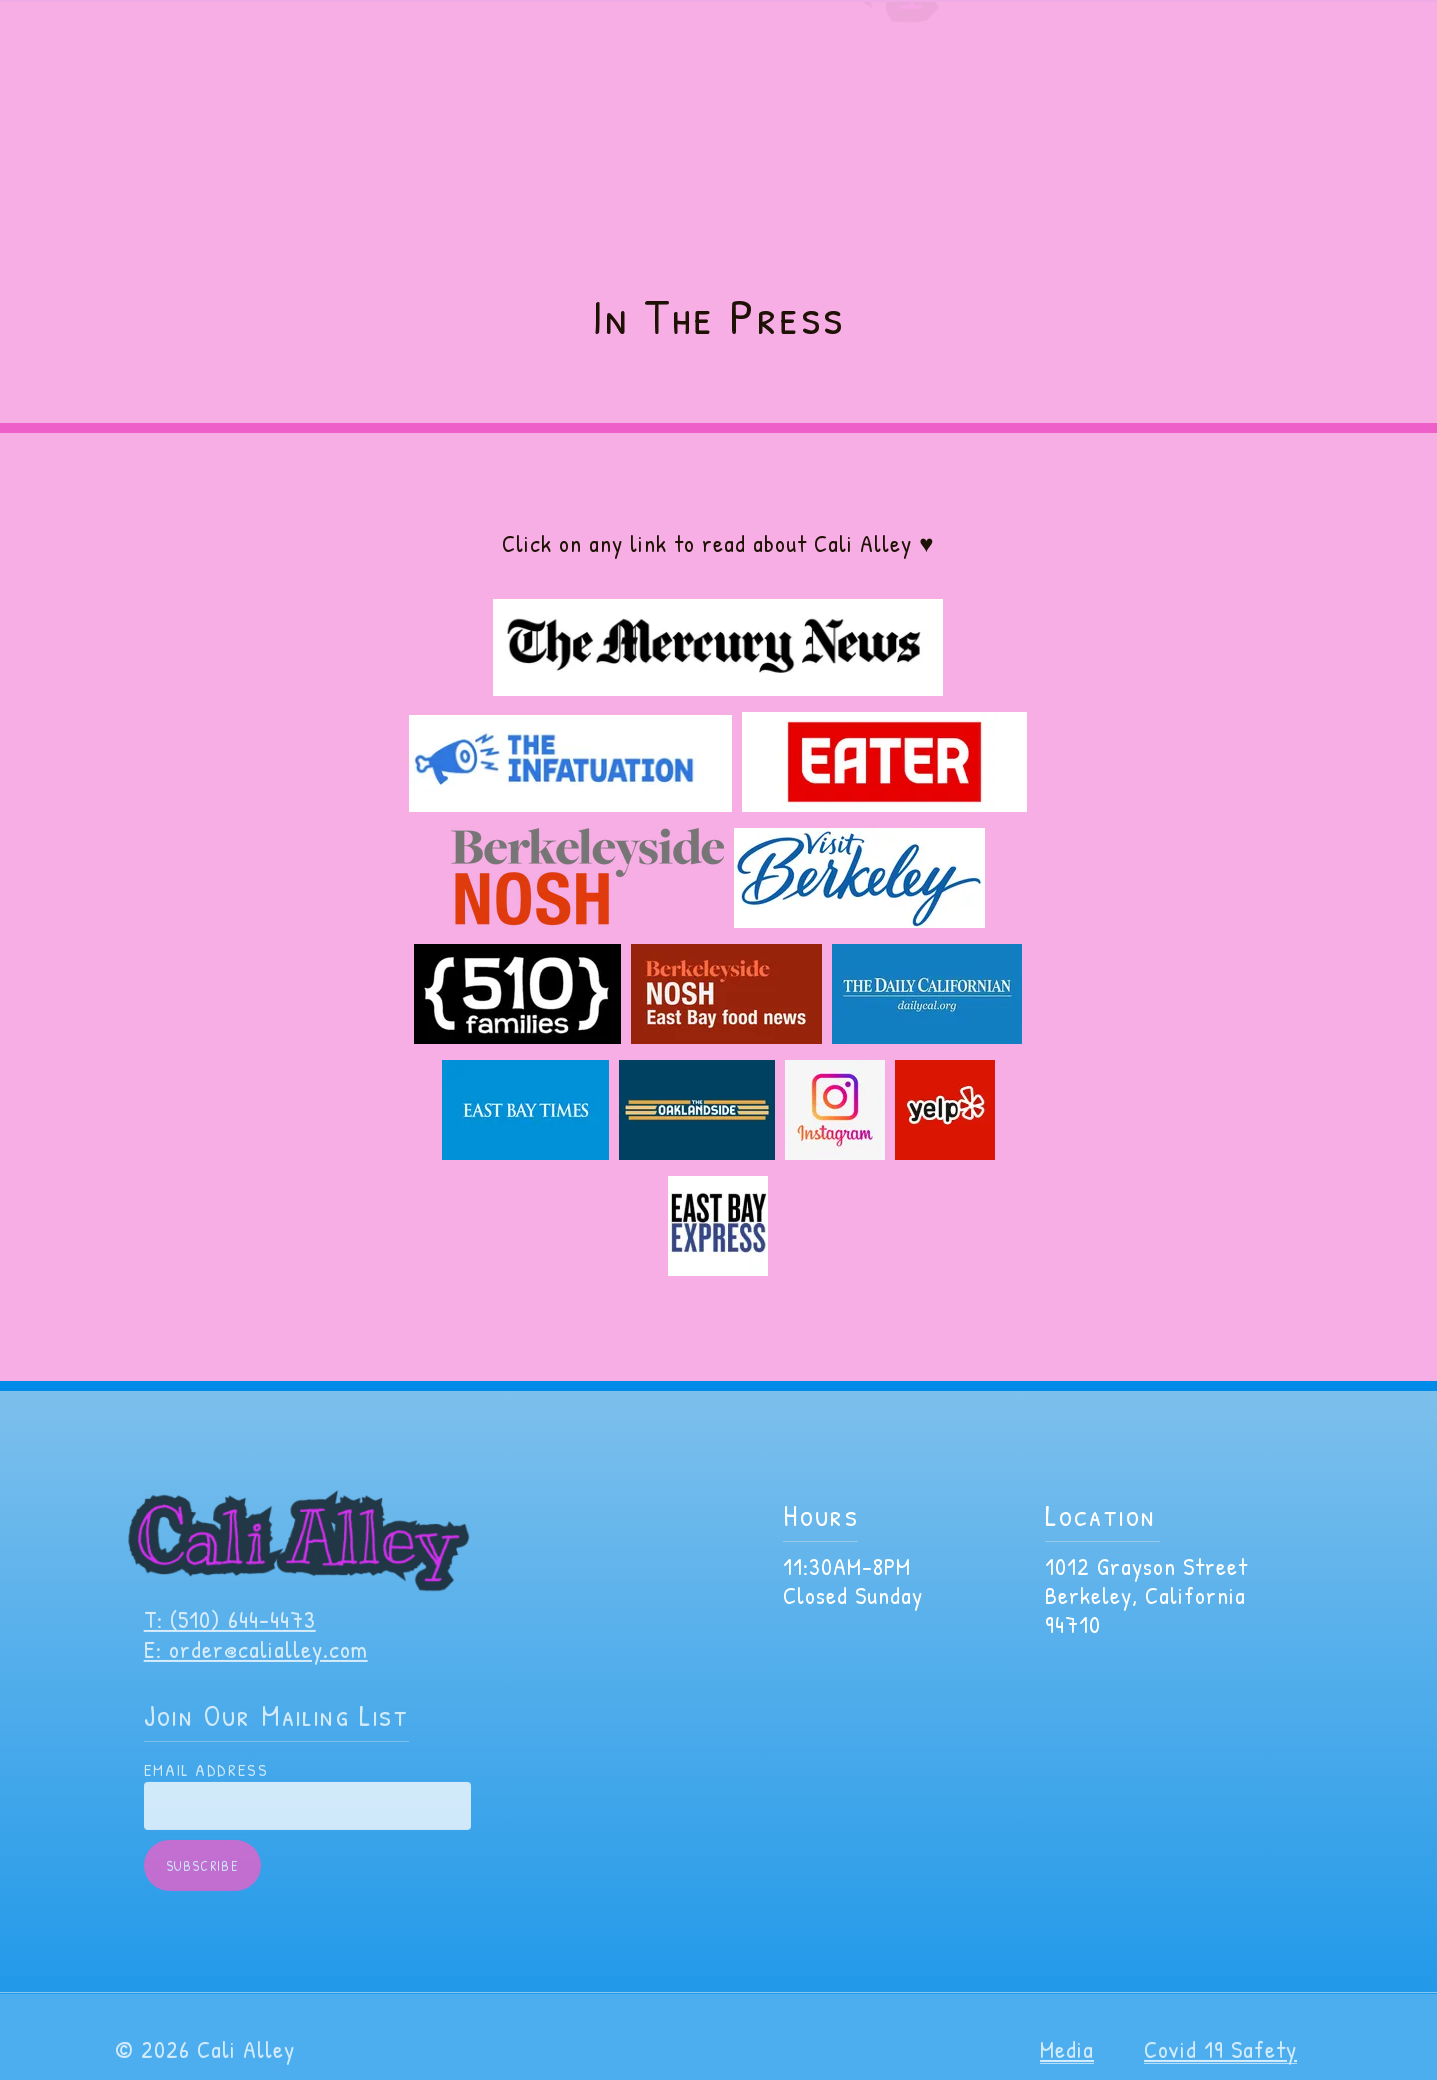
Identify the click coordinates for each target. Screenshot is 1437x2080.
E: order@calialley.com (256, 1666)
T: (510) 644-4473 (230, 1636)
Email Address (206, 1786)
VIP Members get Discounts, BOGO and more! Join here (718, 19)
